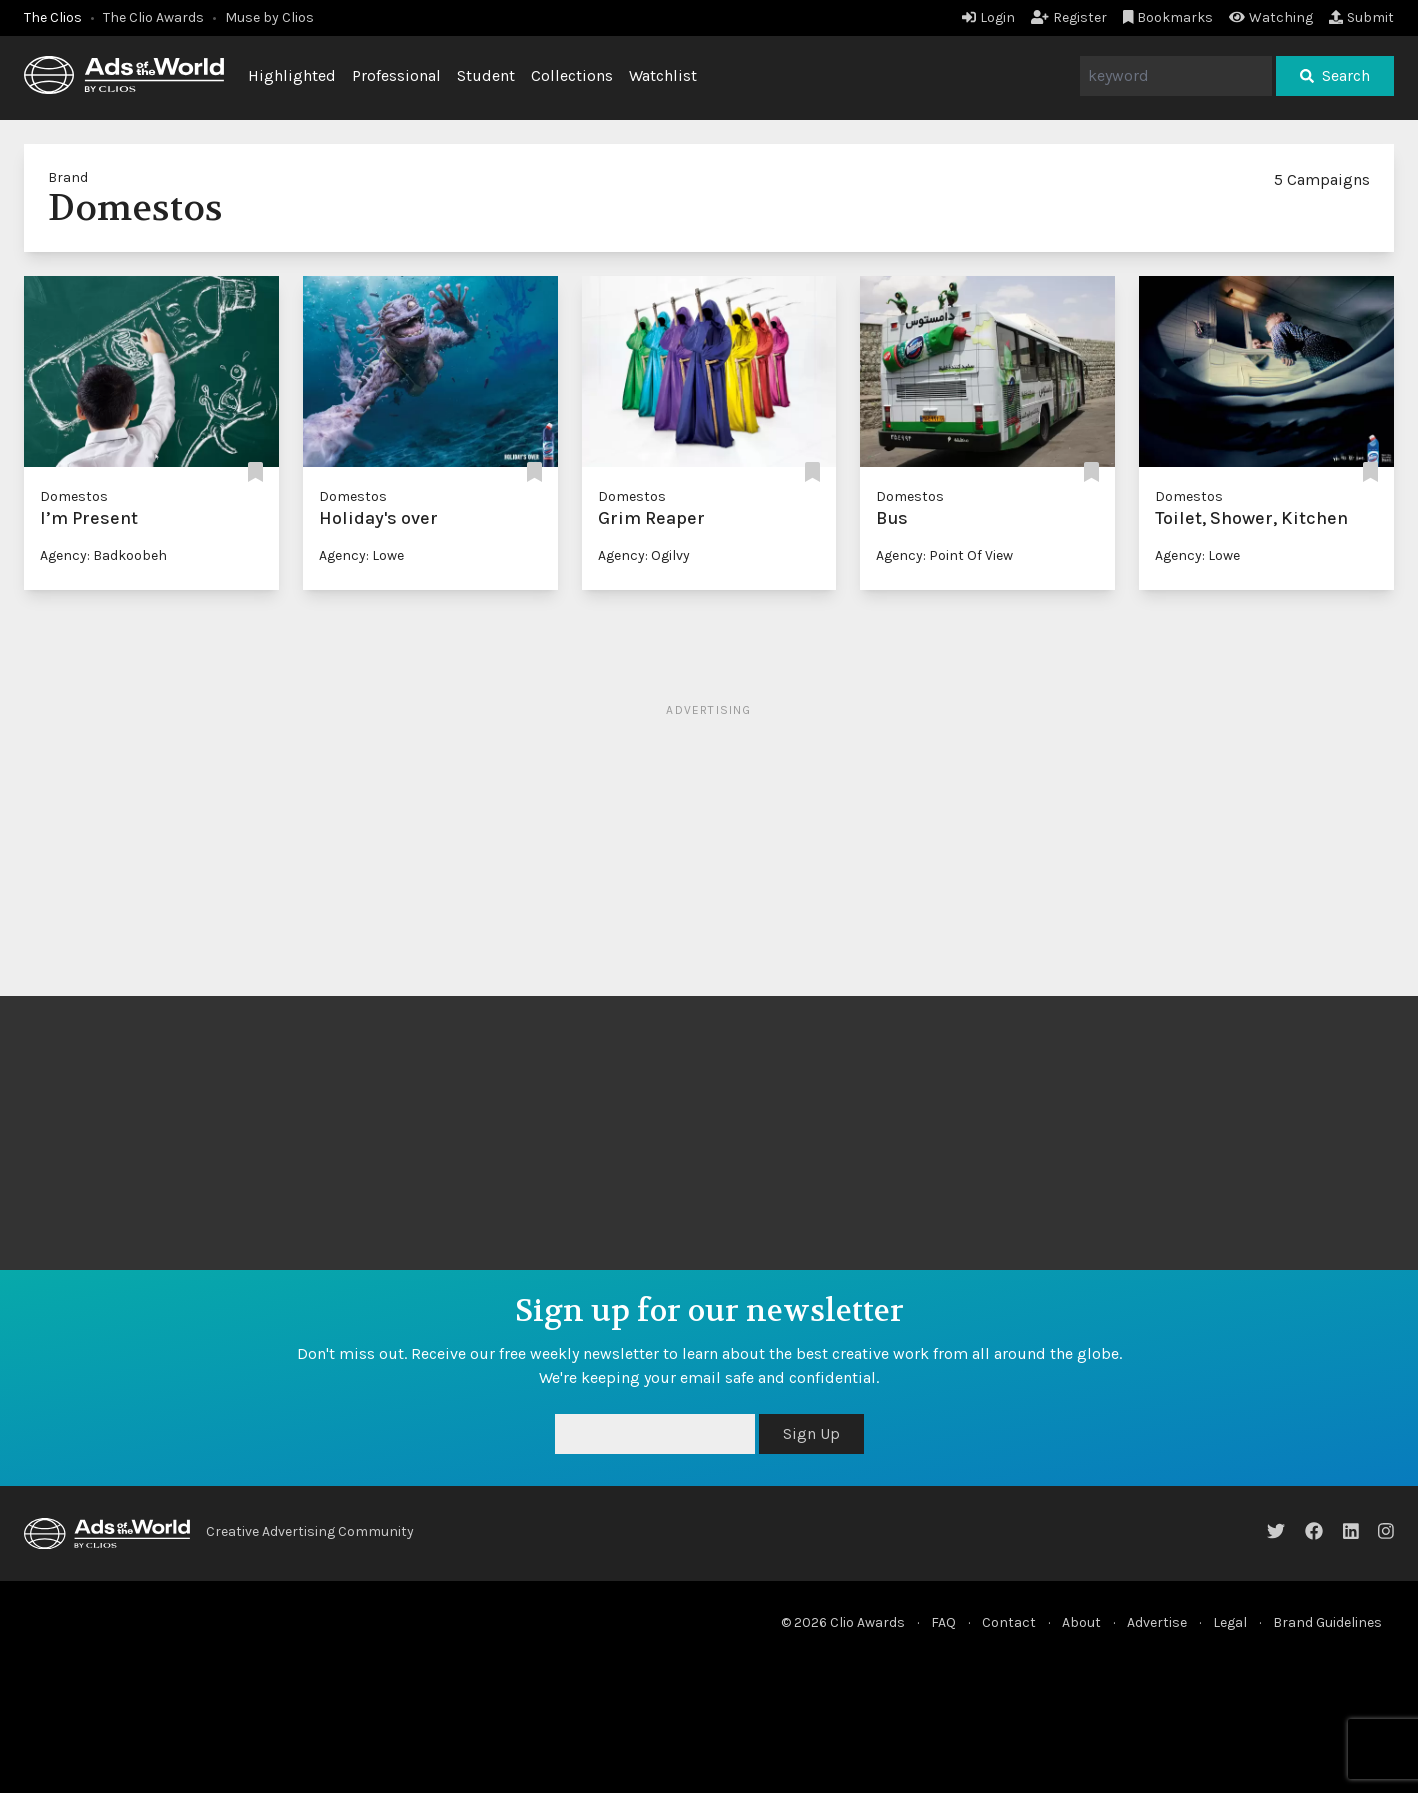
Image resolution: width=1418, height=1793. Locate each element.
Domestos (74, 496)
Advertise (1157, 1622)
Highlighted (292, 75)
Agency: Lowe (361, 555)
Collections (572, 75)
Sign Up (811, 1433)
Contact (1009, 1622)
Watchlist (663, 75)
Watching (1271, 17)
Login (988, 17)
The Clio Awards (153, 17)
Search (1335, 75)
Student (486, 75)
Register (1069, 17)
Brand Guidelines (1327, 1622)
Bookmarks (1168, 17)
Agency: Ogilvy (644, 555)
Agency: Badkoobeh (103, 555)
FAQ (943, 1622)
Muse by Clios (269, 17)
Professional (396, 75)
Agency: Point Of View (944, 555)
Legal (1230, 1622)
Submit (1361, 17)
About (1081, 1622)
